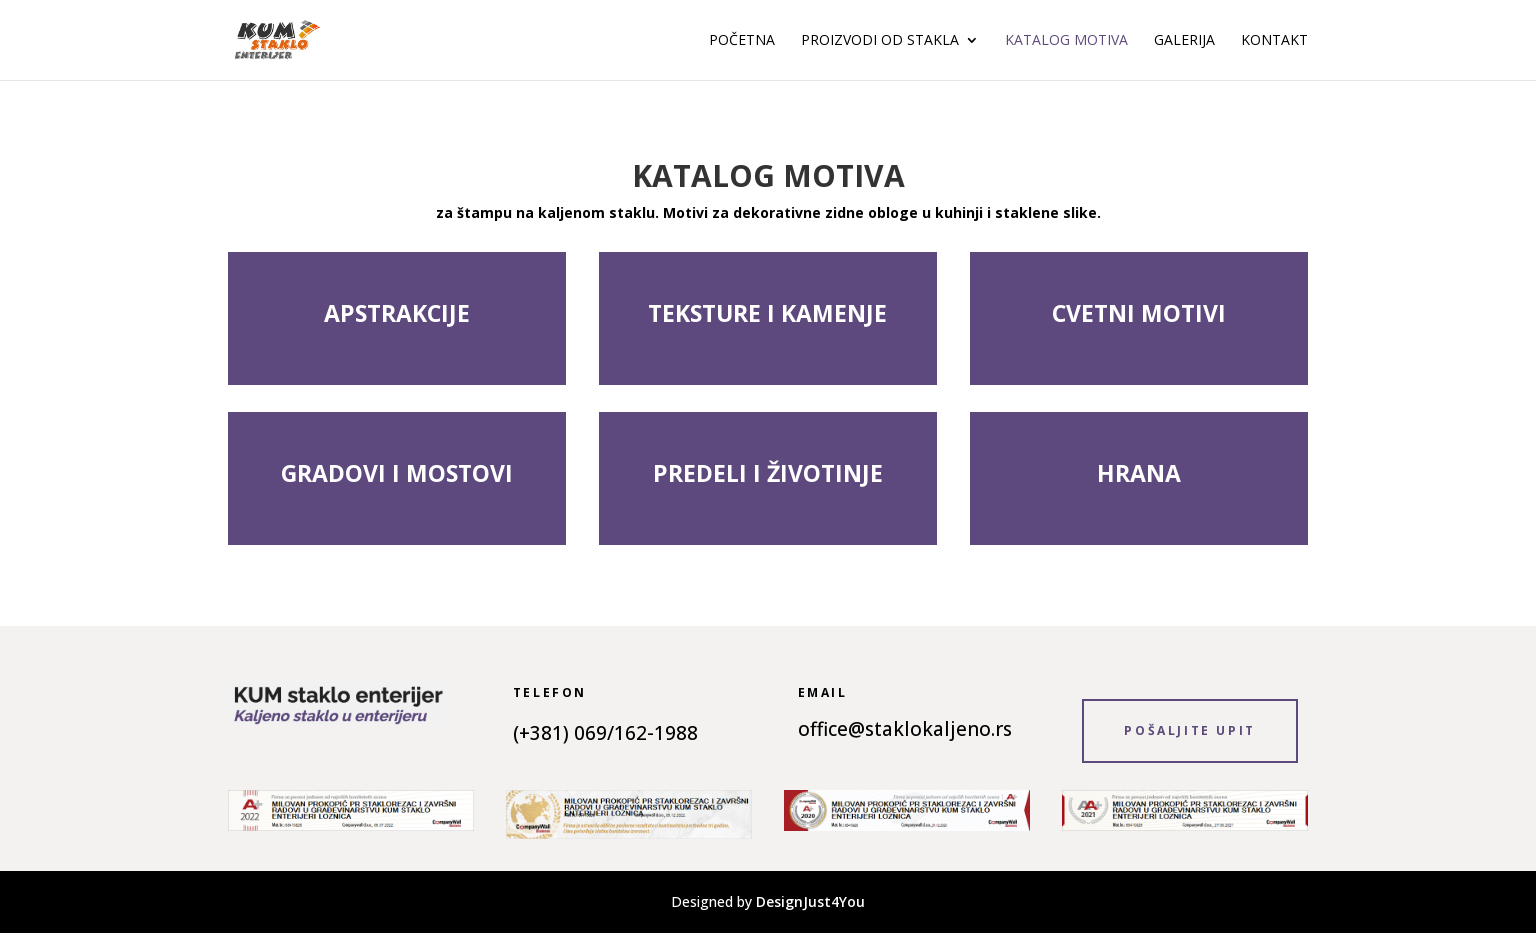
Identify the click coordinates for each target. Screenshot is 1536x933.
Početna (742, 41)
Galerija (1184, 41)
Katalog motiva (1066, 41)
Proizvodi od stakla (880, 41)
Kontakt (1274, 41)
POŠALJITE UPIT (1189, 730)
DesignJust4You (810, 901)
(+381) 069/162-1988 (605, 733)
